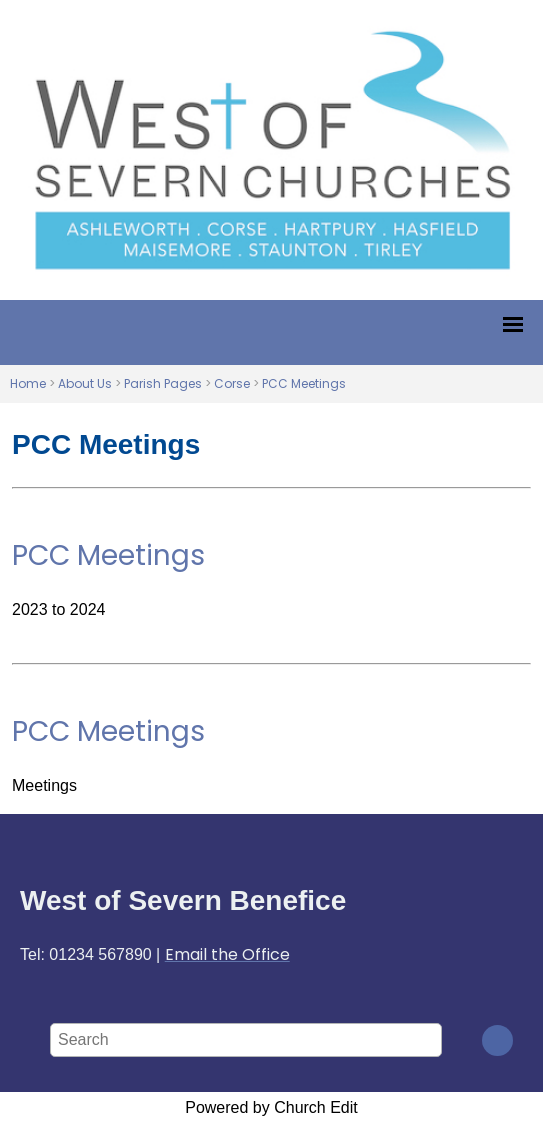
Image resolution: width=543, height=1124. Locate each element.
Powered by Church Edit (271, 1107)
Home (28, 383)
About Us (85, 383)
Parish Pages (163, 383)
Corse (232, 383)
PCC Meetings (304, 383)
